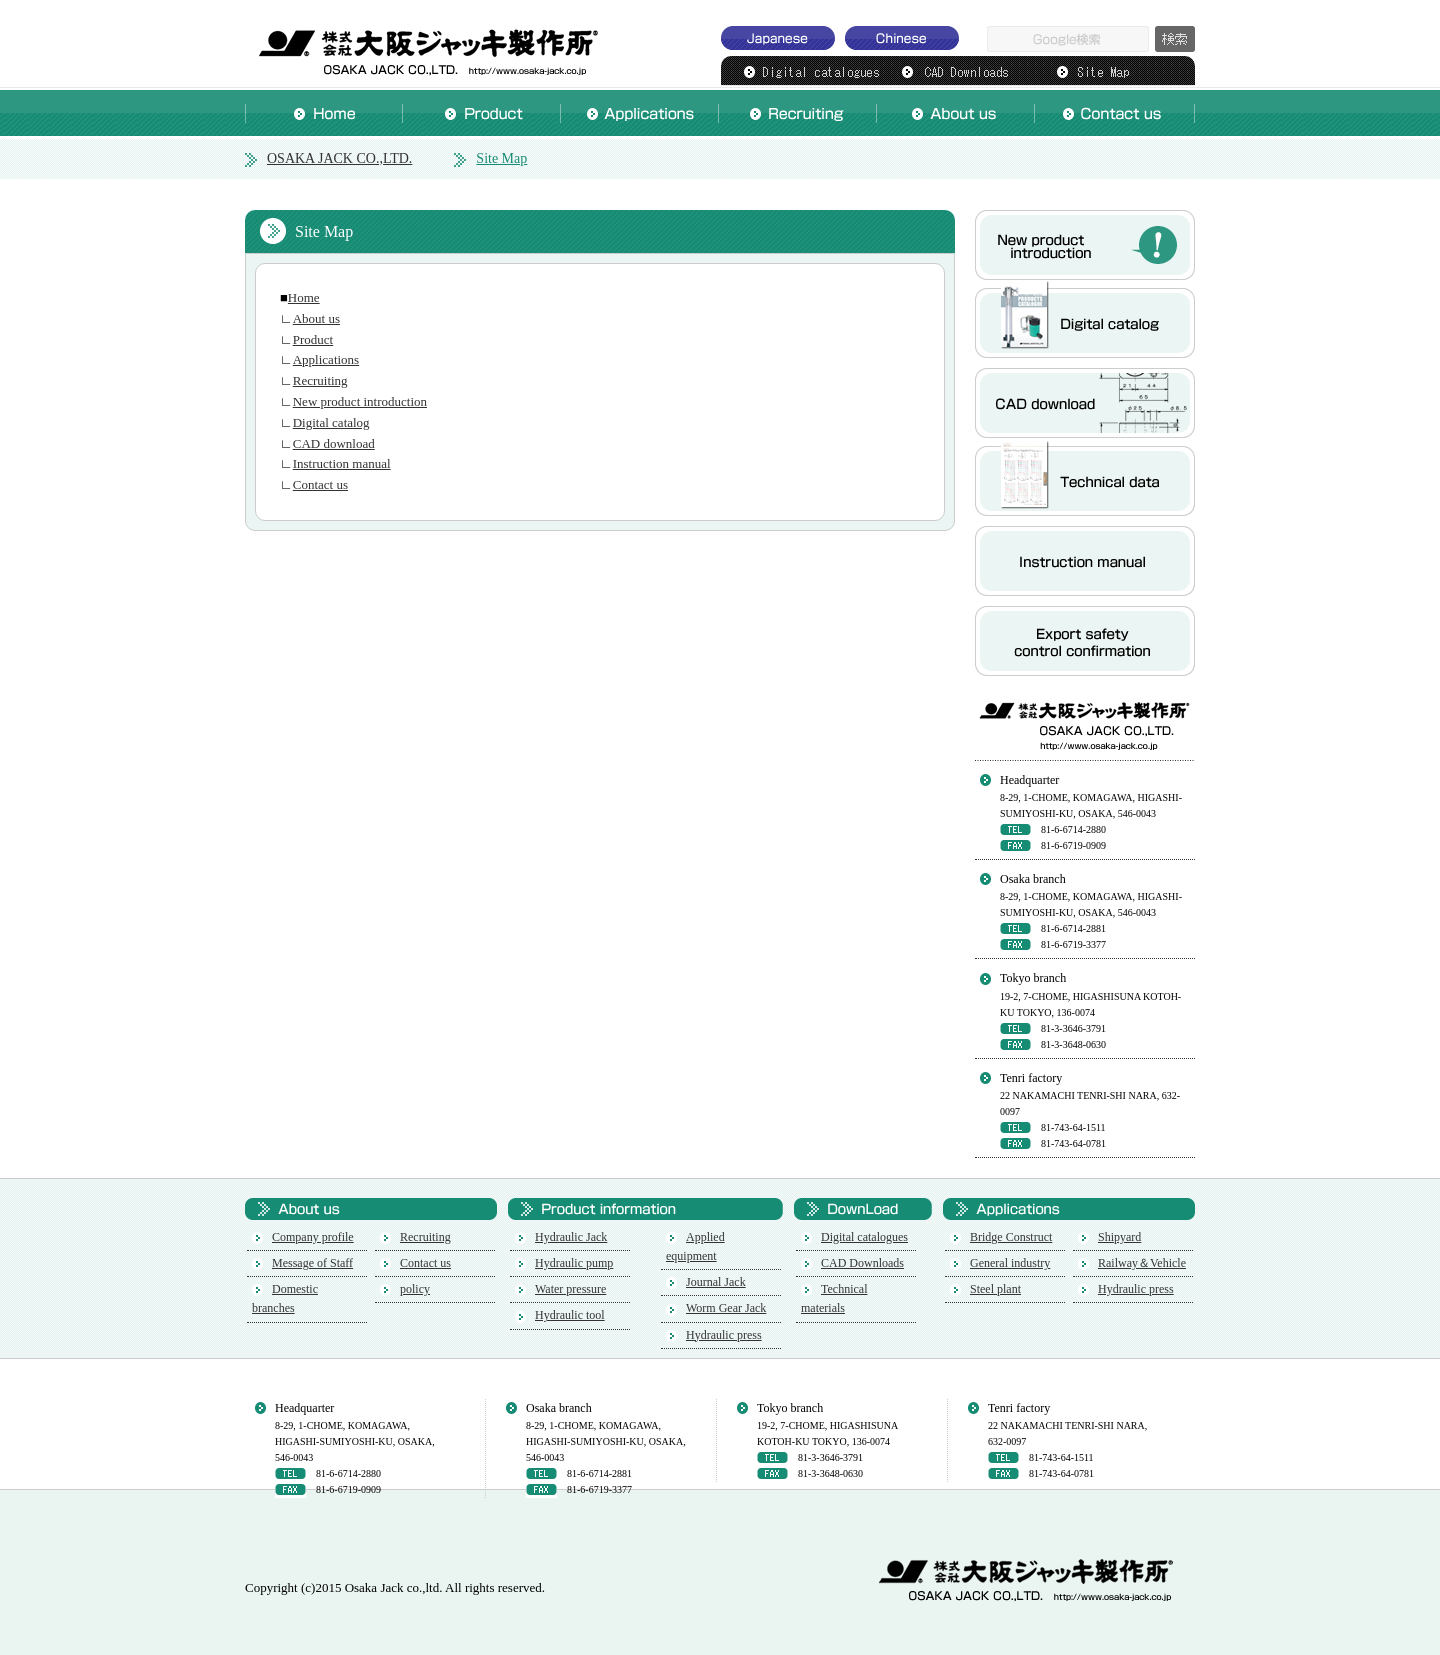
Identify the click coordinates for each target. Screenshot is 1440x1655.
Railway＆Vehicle (1142, 1263)
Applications (326, 359)
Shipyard (1119, 1237)
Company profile (313, 1237)
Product (313, 339)
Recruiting (320, 380)
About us (316, 318)
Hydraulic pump (574, 1263)
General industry (1010, 1263)
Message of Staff (312, 1263)
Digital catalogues (864, 1237)
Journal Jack (716, 1282)
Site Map (501, 158)
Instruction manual (342, 463)
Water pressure (570, 1289)
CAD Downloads (862, 1263)
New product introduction (360, 401)
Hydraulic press (724, 1335)
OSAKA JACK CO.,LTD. (425, 45)
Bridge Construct (1011, 1237)
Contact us (320, 484)
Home (304, 297)
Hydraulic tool (570, 1315)
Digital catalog (331, 422)
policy (415, 1289)
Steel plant (995, 1289)
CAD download (334, 443)
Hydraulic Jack (571, 1237)
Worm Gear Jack (726, 1308)
